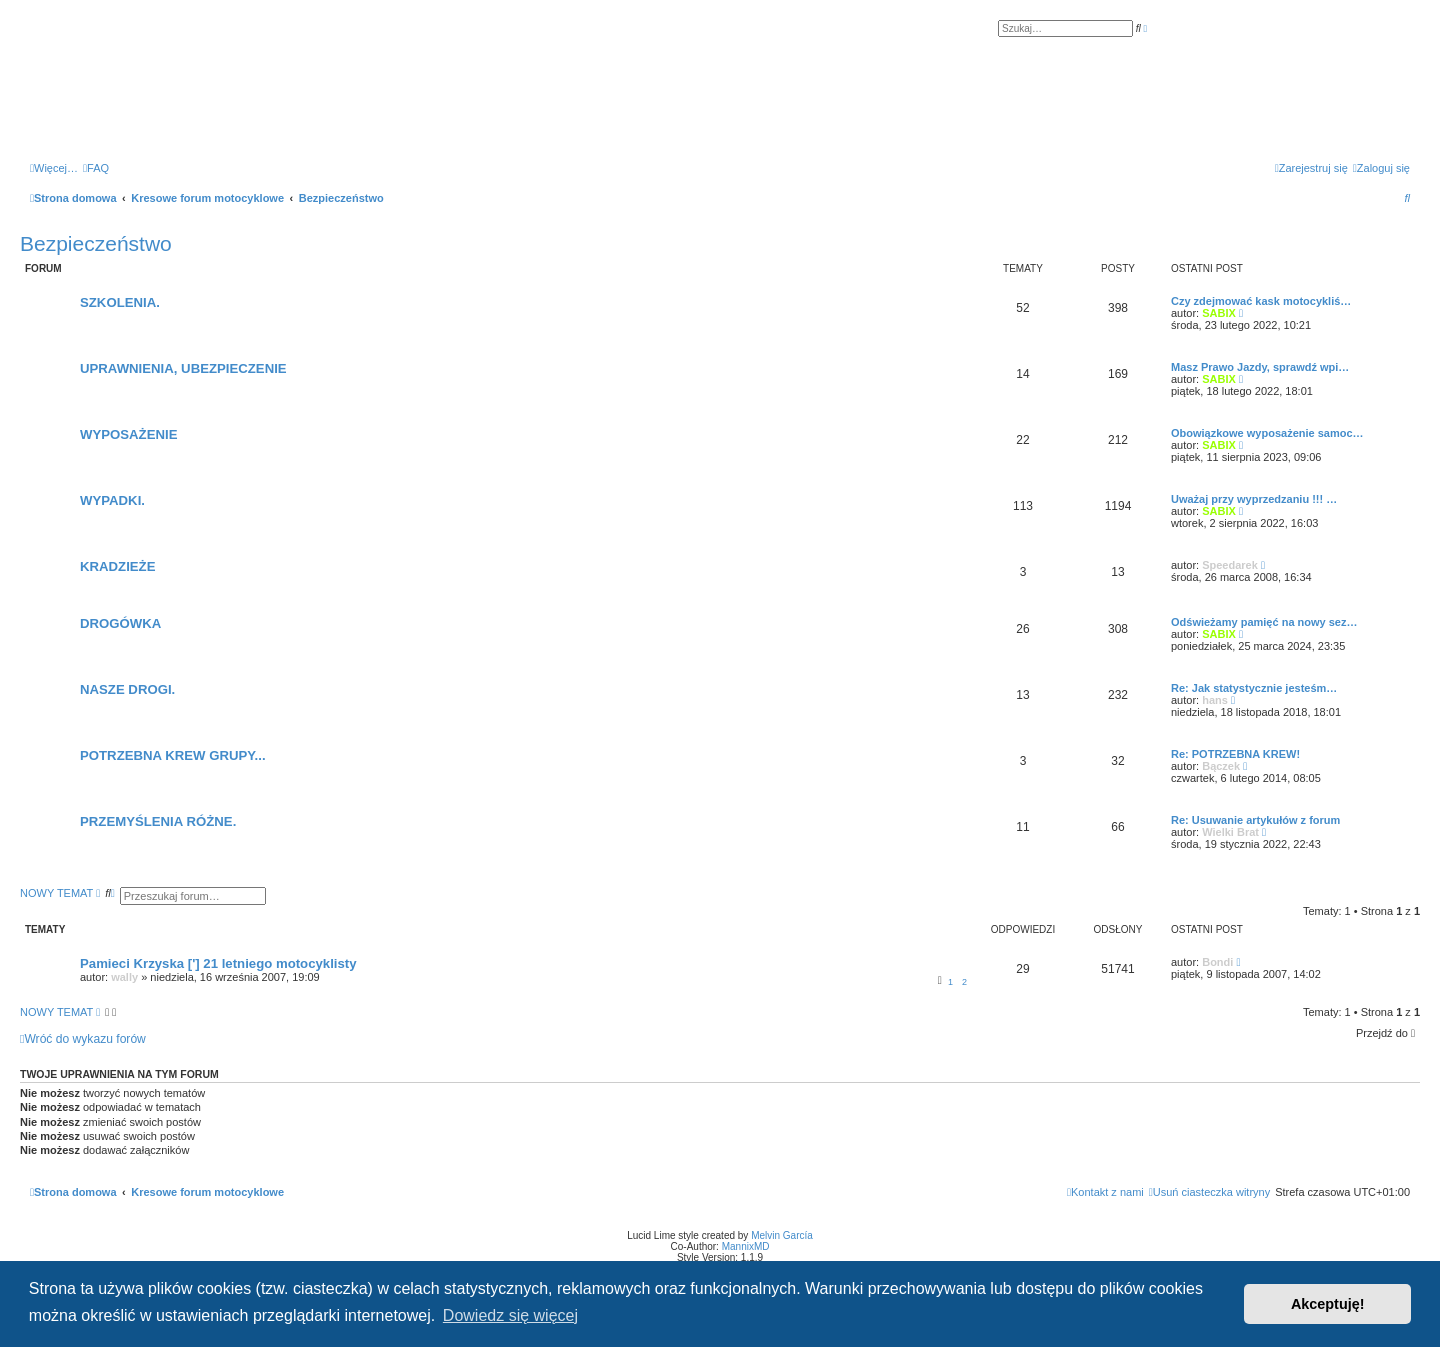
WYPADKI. (112, 500)
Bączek (1221, 766)
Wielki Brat (1230, 832)
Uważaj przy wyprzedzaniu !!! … (1254, 499)
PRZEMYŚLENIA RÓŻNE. (158, 821)
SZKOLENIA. (120, 302)
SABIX (1219, 313)
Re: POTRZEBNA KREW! (1235, 754)
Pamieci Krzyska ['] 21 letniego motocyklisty (218, 963)
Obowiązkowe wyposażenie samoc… (1267, 433)
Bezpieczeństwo (96, 243)
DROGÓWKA (120, 623)
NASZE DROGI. (127, 689)
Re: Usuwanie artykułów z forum (1255, 820)
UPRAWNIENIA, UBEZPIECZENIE (183, 368)
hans (1215, 700)
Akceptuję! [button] (1328, 1304)
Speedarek (1230, 565)
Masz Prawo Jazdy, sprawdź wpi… (1260, 367)
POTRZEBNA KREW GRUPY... (173, 755)
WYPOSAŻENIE (128, 434)
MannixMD (746, 1246)
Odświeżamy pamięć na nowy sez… (1264, 622)
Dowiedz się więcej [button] (510, 1315)
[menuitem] (96, 168)
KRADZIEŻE (117, 566)
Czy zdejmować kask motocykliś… (1261, 301)
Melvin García (782, 1235)
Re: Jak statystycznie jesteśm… (1254, 688)
